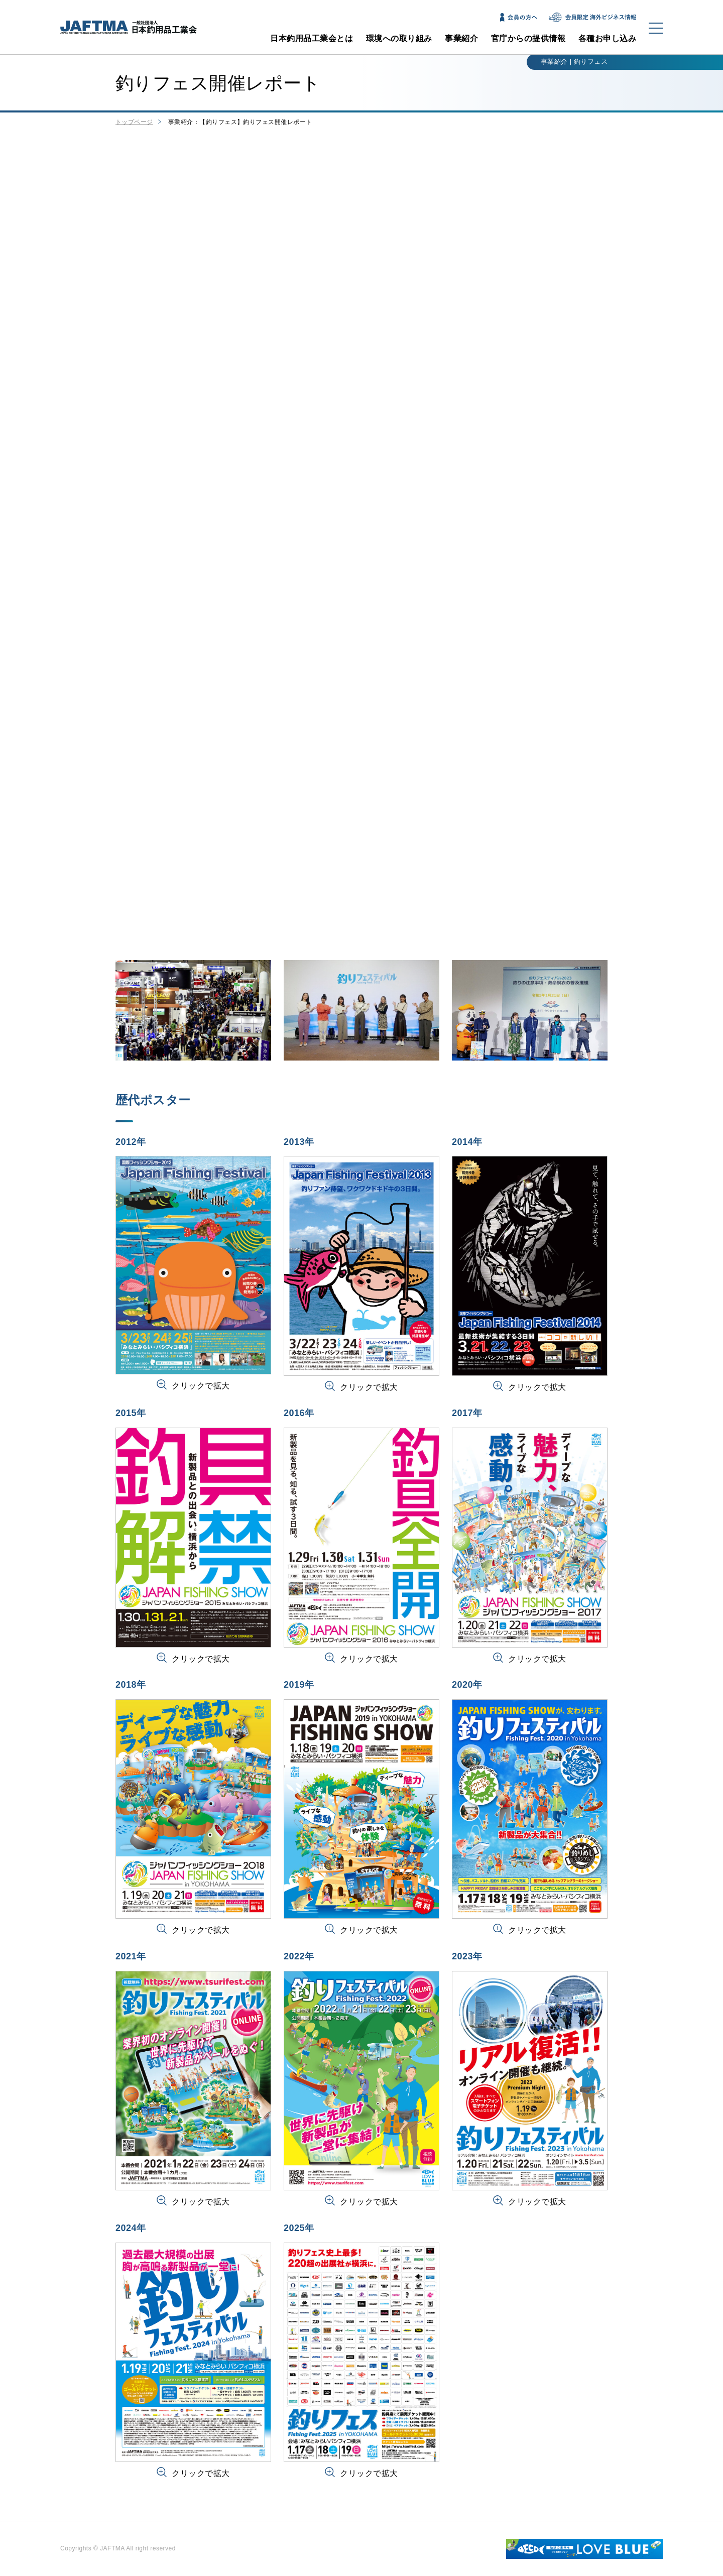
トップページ (134, 122)
